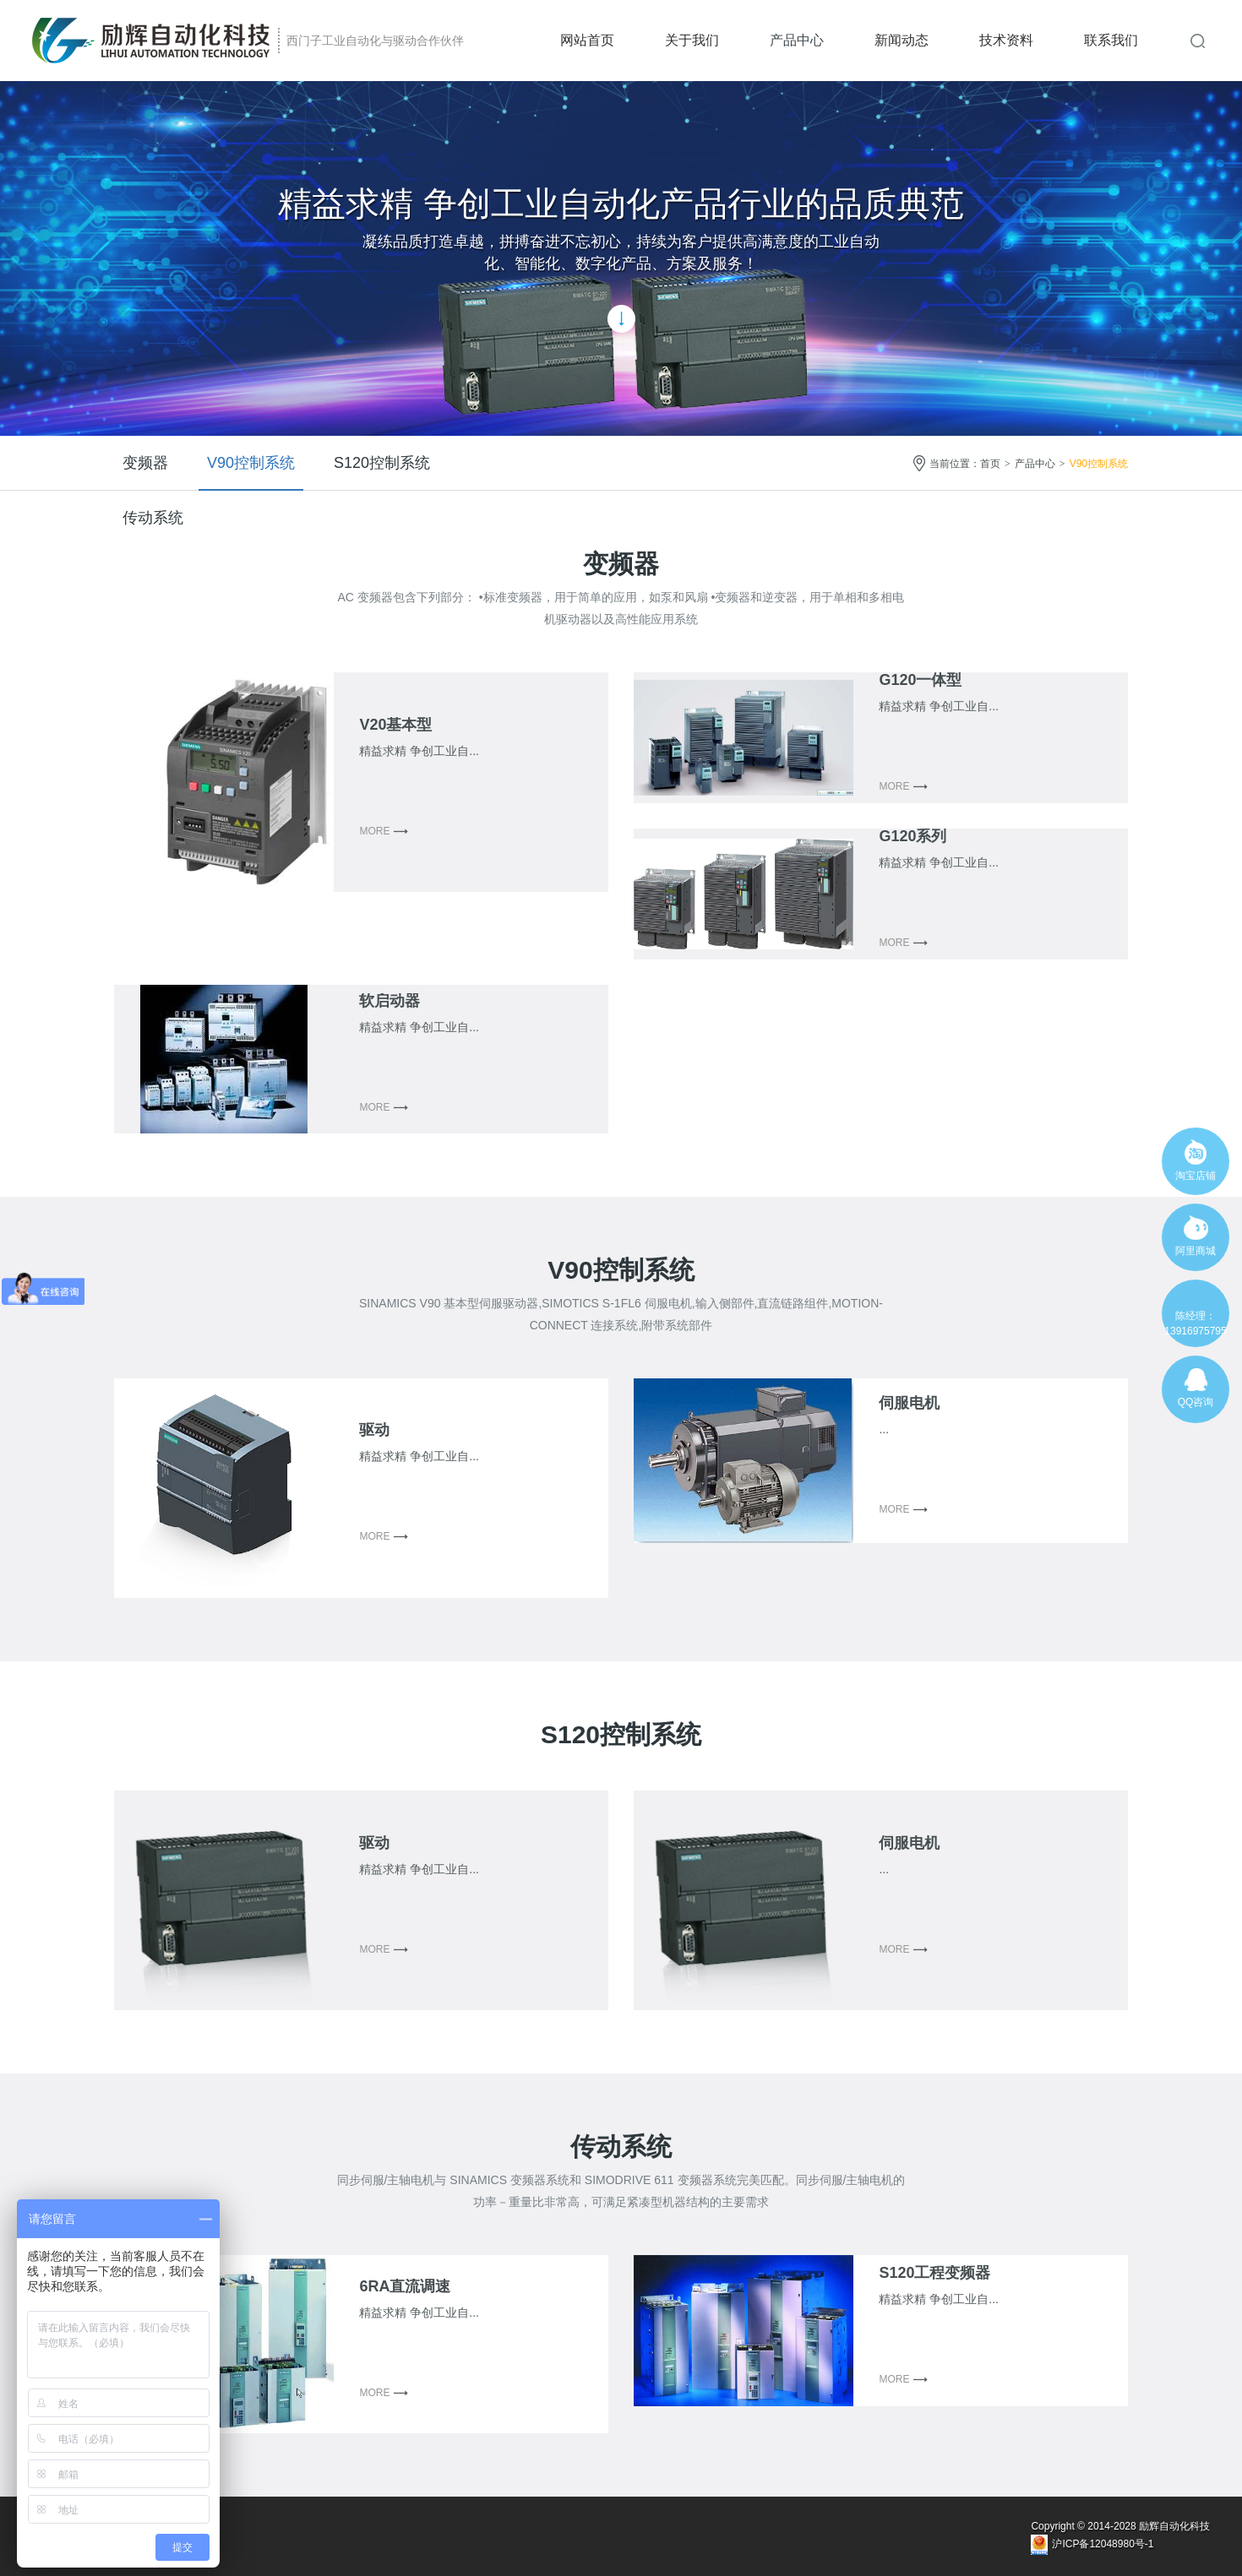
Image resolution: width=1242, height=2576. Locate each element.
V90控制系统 (251, 462)
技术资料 (1006, 40)
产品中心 (797, 40)
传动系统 (153, 517)
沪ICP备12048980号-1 (1102, 2544)
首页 (990, 464)
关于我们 (692, 40)
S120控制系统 (382, 462)
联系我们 (1111, 40)
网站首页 (587, 40)
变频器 (145, 462)
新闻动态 (901, 40)
